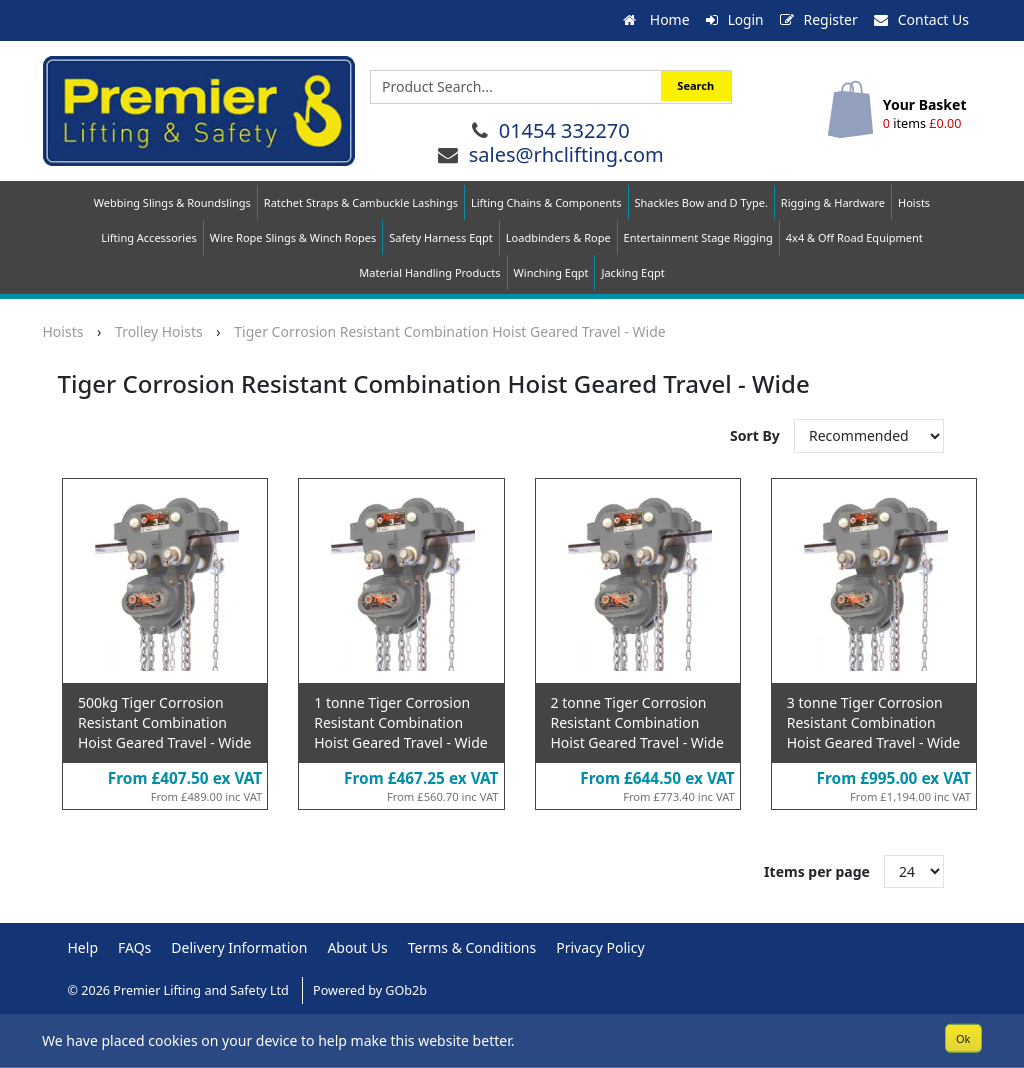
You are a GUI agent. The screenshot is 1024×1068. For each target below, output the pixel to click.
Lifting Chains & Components (546, 202)
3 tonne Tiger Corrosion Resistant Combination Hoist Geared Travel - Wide (873, 721)
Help (83, 947)
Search (695, 85)
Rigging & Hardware (833, 202)
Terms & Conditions (472, 947)
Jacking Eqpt (632, 272)
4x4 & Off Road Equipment (854, 237)
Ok (963, 1037)
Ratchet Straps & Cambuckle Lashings (361, 202)
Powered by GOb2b (370, 990)
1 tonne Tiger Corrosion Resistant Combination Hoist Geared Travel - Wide (400, 721)
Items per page (817, 870)
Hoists (914, 202)
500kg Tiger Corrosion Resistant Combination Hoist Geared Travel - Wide (164, 721)
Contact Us (921, 19)
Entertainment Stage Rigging (698, 237)
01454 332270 (564, 129)
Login (734, 19)
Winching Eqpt (551, 272)
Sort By (756, 435)
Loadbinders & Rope (558, 237)
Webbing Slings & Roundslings (172, 202)
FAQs (134, 947)
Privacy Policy (600, 947)
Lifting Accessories (148, 237)
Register (819, 19)
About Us (357, 947)
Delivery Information (239, 947)
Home (655, 19)
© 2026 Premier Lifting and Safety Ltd (180, 990)
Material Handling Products (429, 272)
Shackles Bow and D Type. (701, 202)
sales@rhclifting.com (566, 153)
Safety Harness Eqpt (441, 237)
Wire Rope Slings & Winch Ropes (293, 237)
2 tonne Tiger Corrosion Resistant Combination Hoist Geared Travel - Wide (637, 721)
